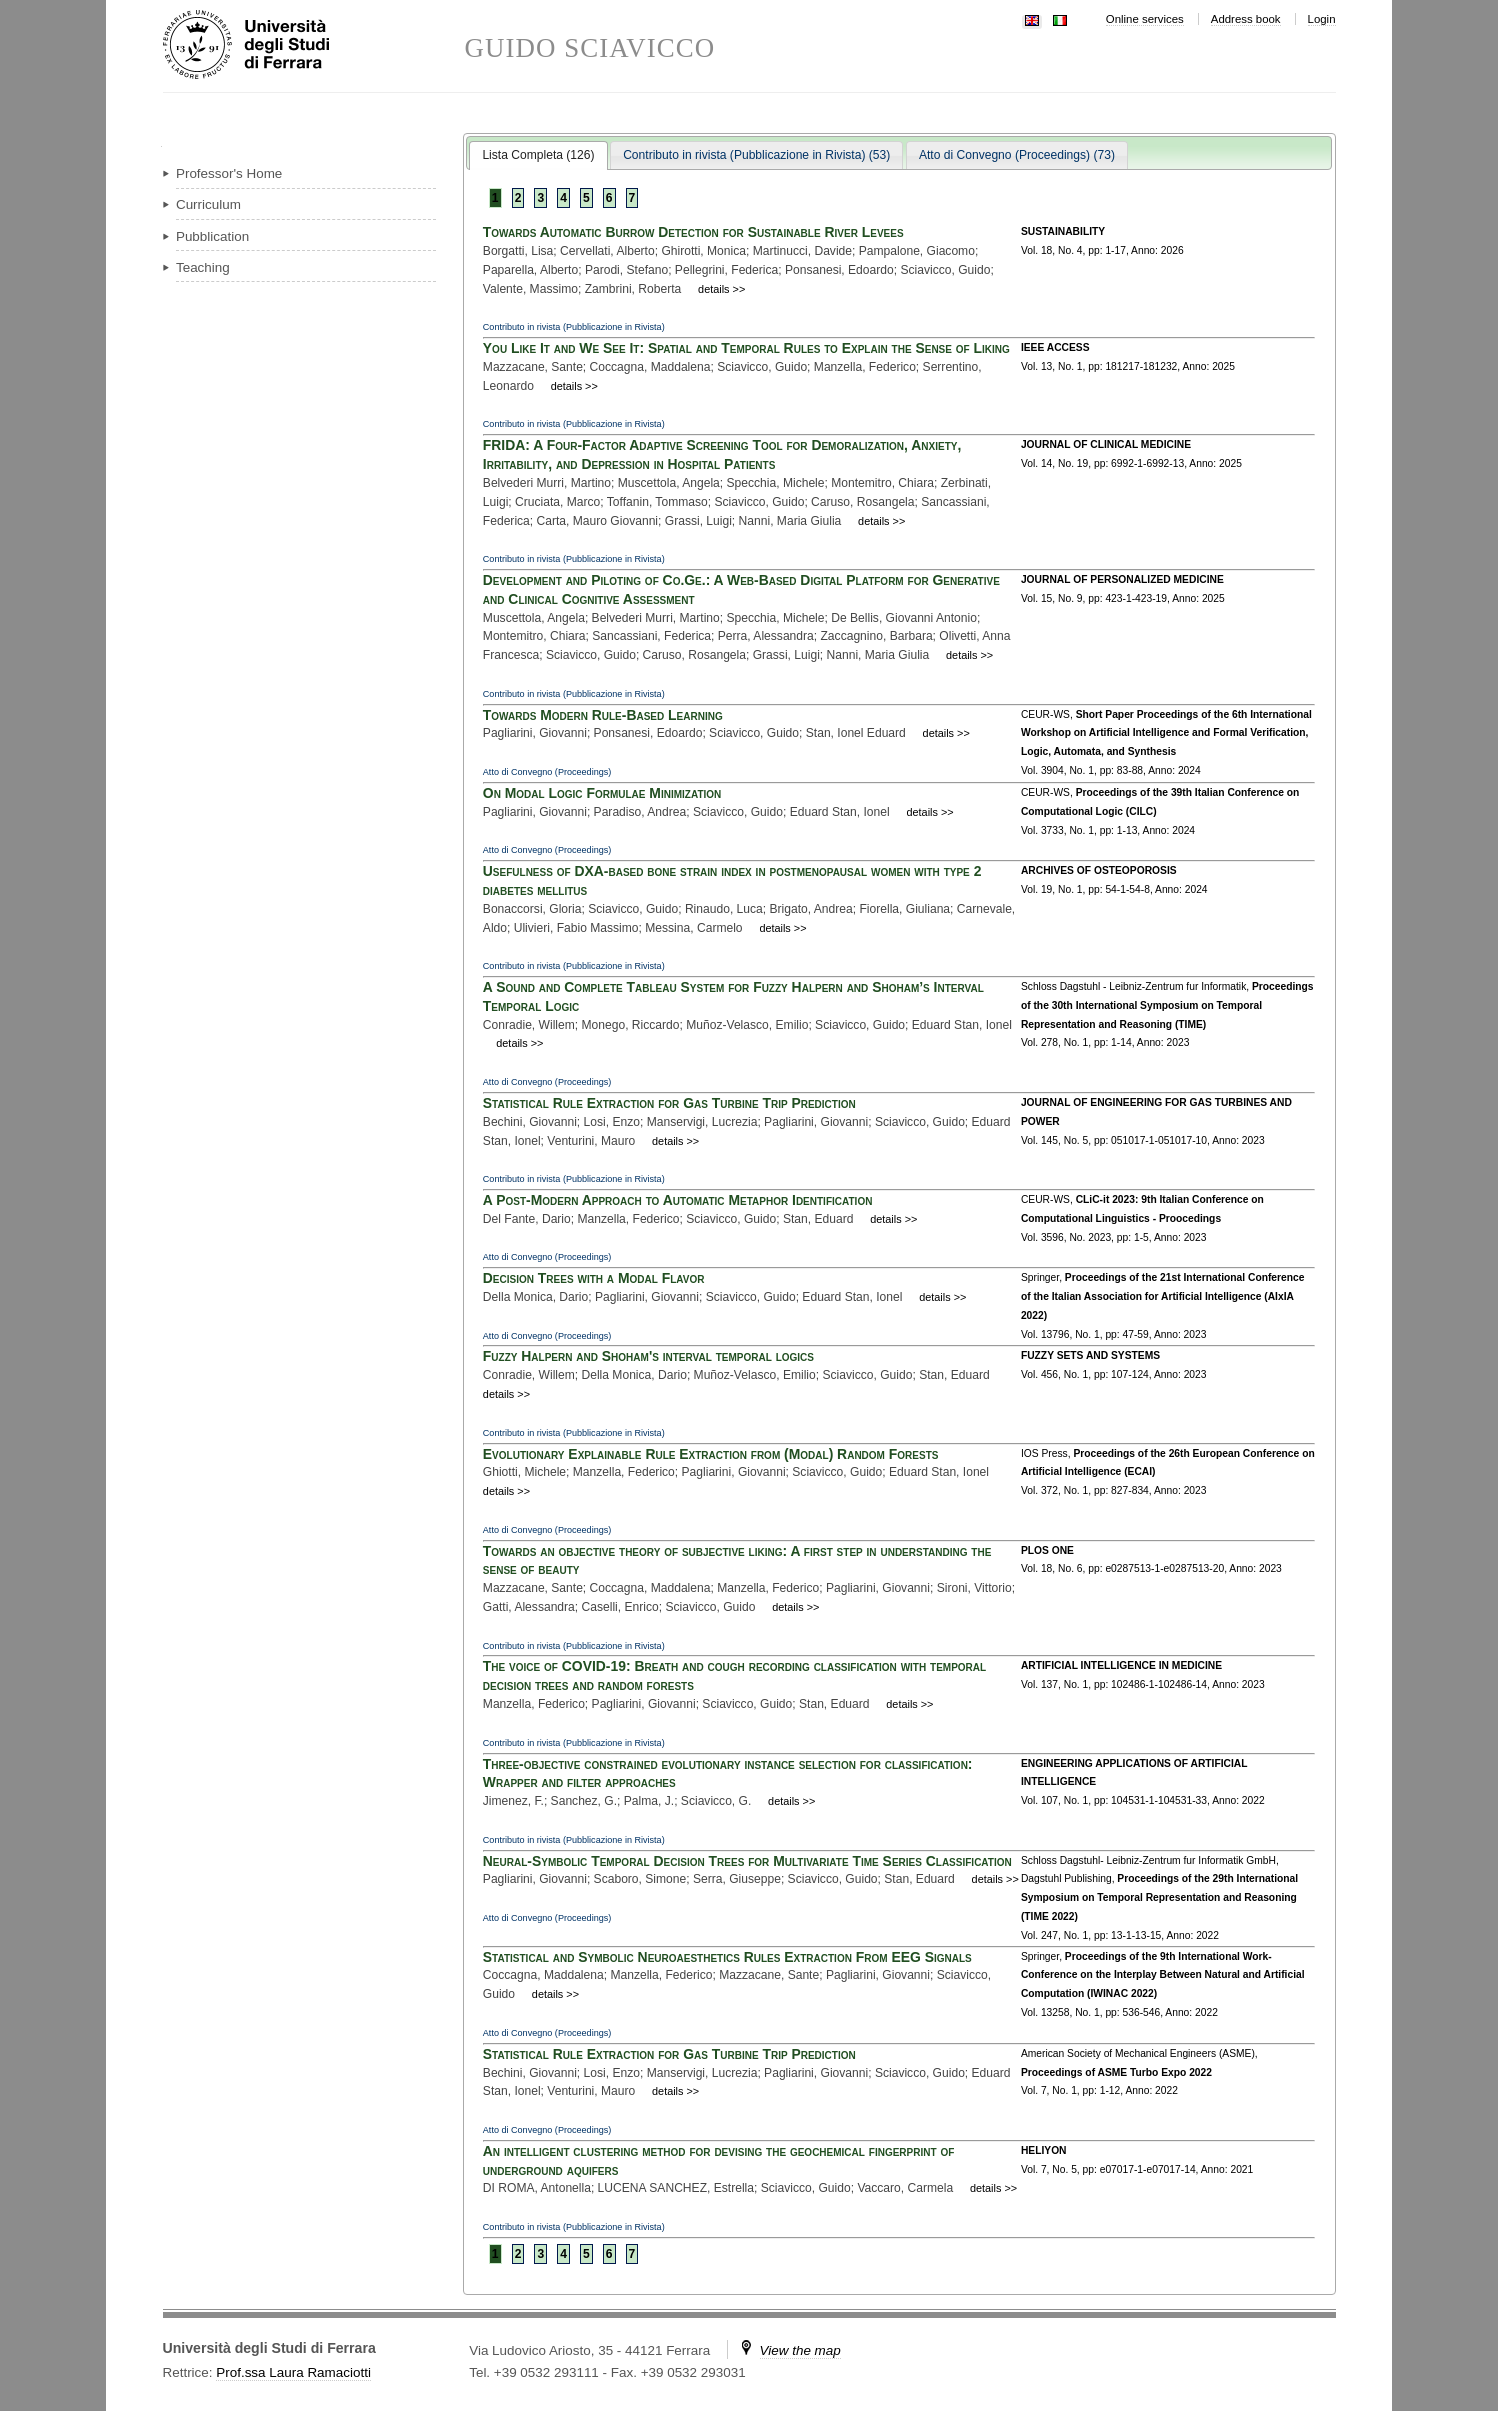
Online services (1145, 19)
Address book (1246, 19)
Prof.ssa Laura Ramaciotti (293, 2372)
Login (1322, 19)
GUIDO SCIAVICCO (590, 48)
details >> (721, 289)
